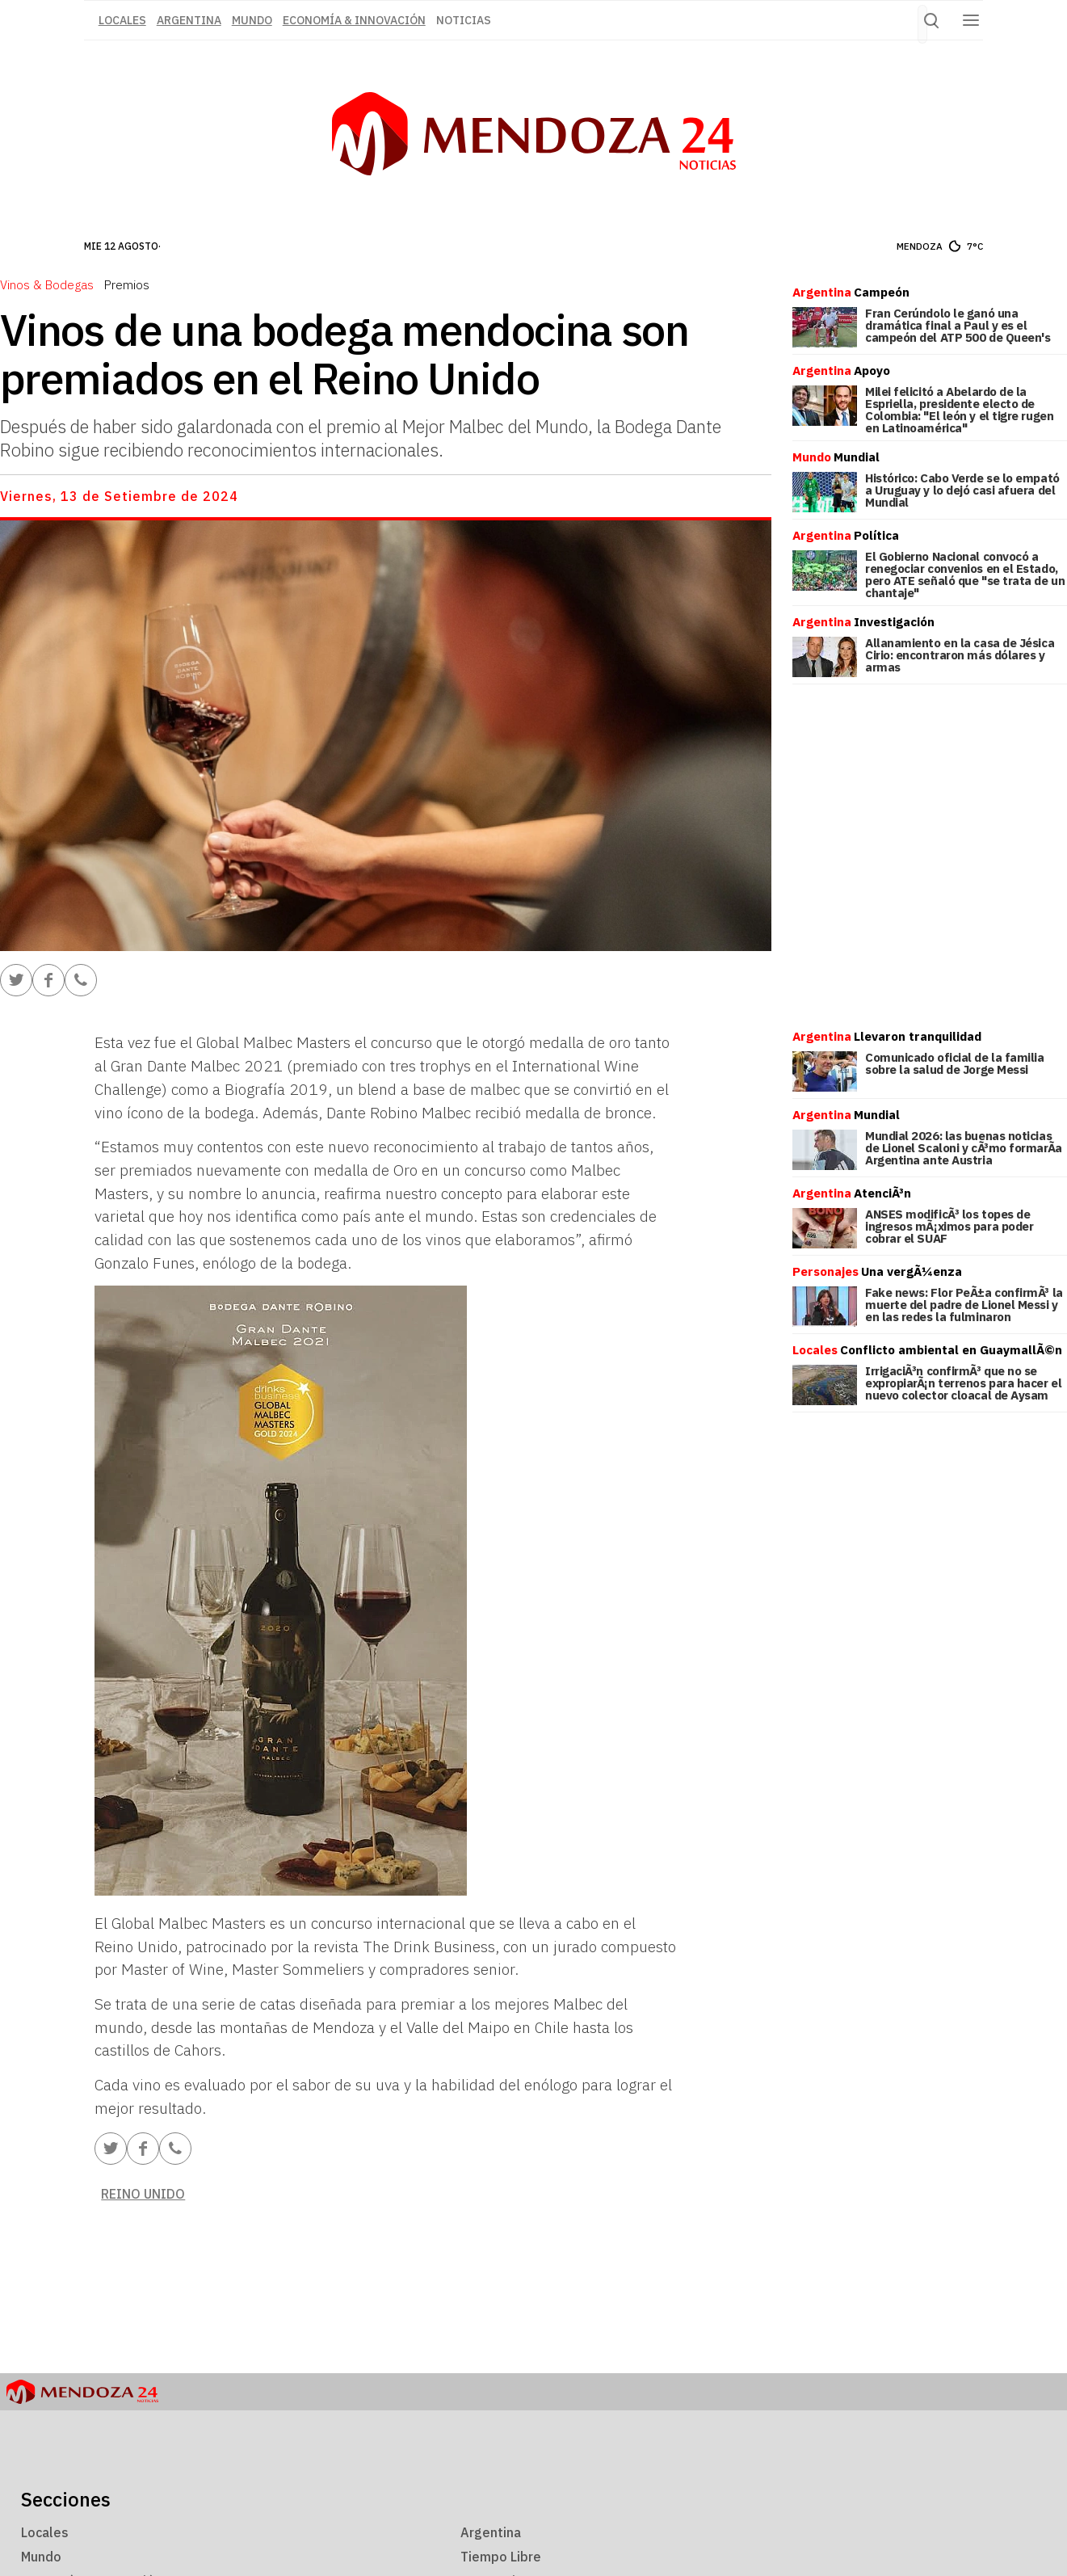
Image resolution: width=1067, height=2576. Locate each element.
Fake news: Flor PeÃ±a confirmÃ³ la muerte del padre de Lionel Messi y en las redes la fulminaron (964, 1304)
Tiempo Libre (500, 2557)
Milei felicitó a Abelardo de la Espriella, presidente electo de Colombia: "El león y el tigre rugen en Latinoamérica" (959, 410)
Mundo (252, 20)
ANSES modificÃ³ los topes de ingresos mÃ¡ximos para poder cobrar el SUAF (949, 1226)
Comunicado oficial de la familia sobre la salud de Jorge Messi (954, 1063)
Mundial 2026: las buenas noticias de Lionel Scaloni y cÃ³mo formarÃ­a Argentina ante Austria (963, 1148)
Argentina (189, 20)
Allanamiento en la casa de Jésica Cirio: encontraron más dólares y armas (959, 655)
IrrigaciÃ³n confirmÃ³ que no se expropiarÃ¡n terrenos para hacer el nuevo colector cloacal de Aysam (963, 1383)
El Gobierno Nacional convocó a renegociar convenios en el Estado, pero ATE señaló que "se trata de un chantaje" (965, 574)
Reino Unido (143, 2194)
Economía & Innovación (354, 20)
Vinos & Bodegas (47, 284)
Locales (45, 2532)
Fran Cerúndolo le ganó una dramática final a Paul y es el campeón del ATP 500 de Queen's (958, 325)
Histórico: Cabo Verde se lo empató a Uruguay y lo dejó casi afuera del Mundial (962, 490)
